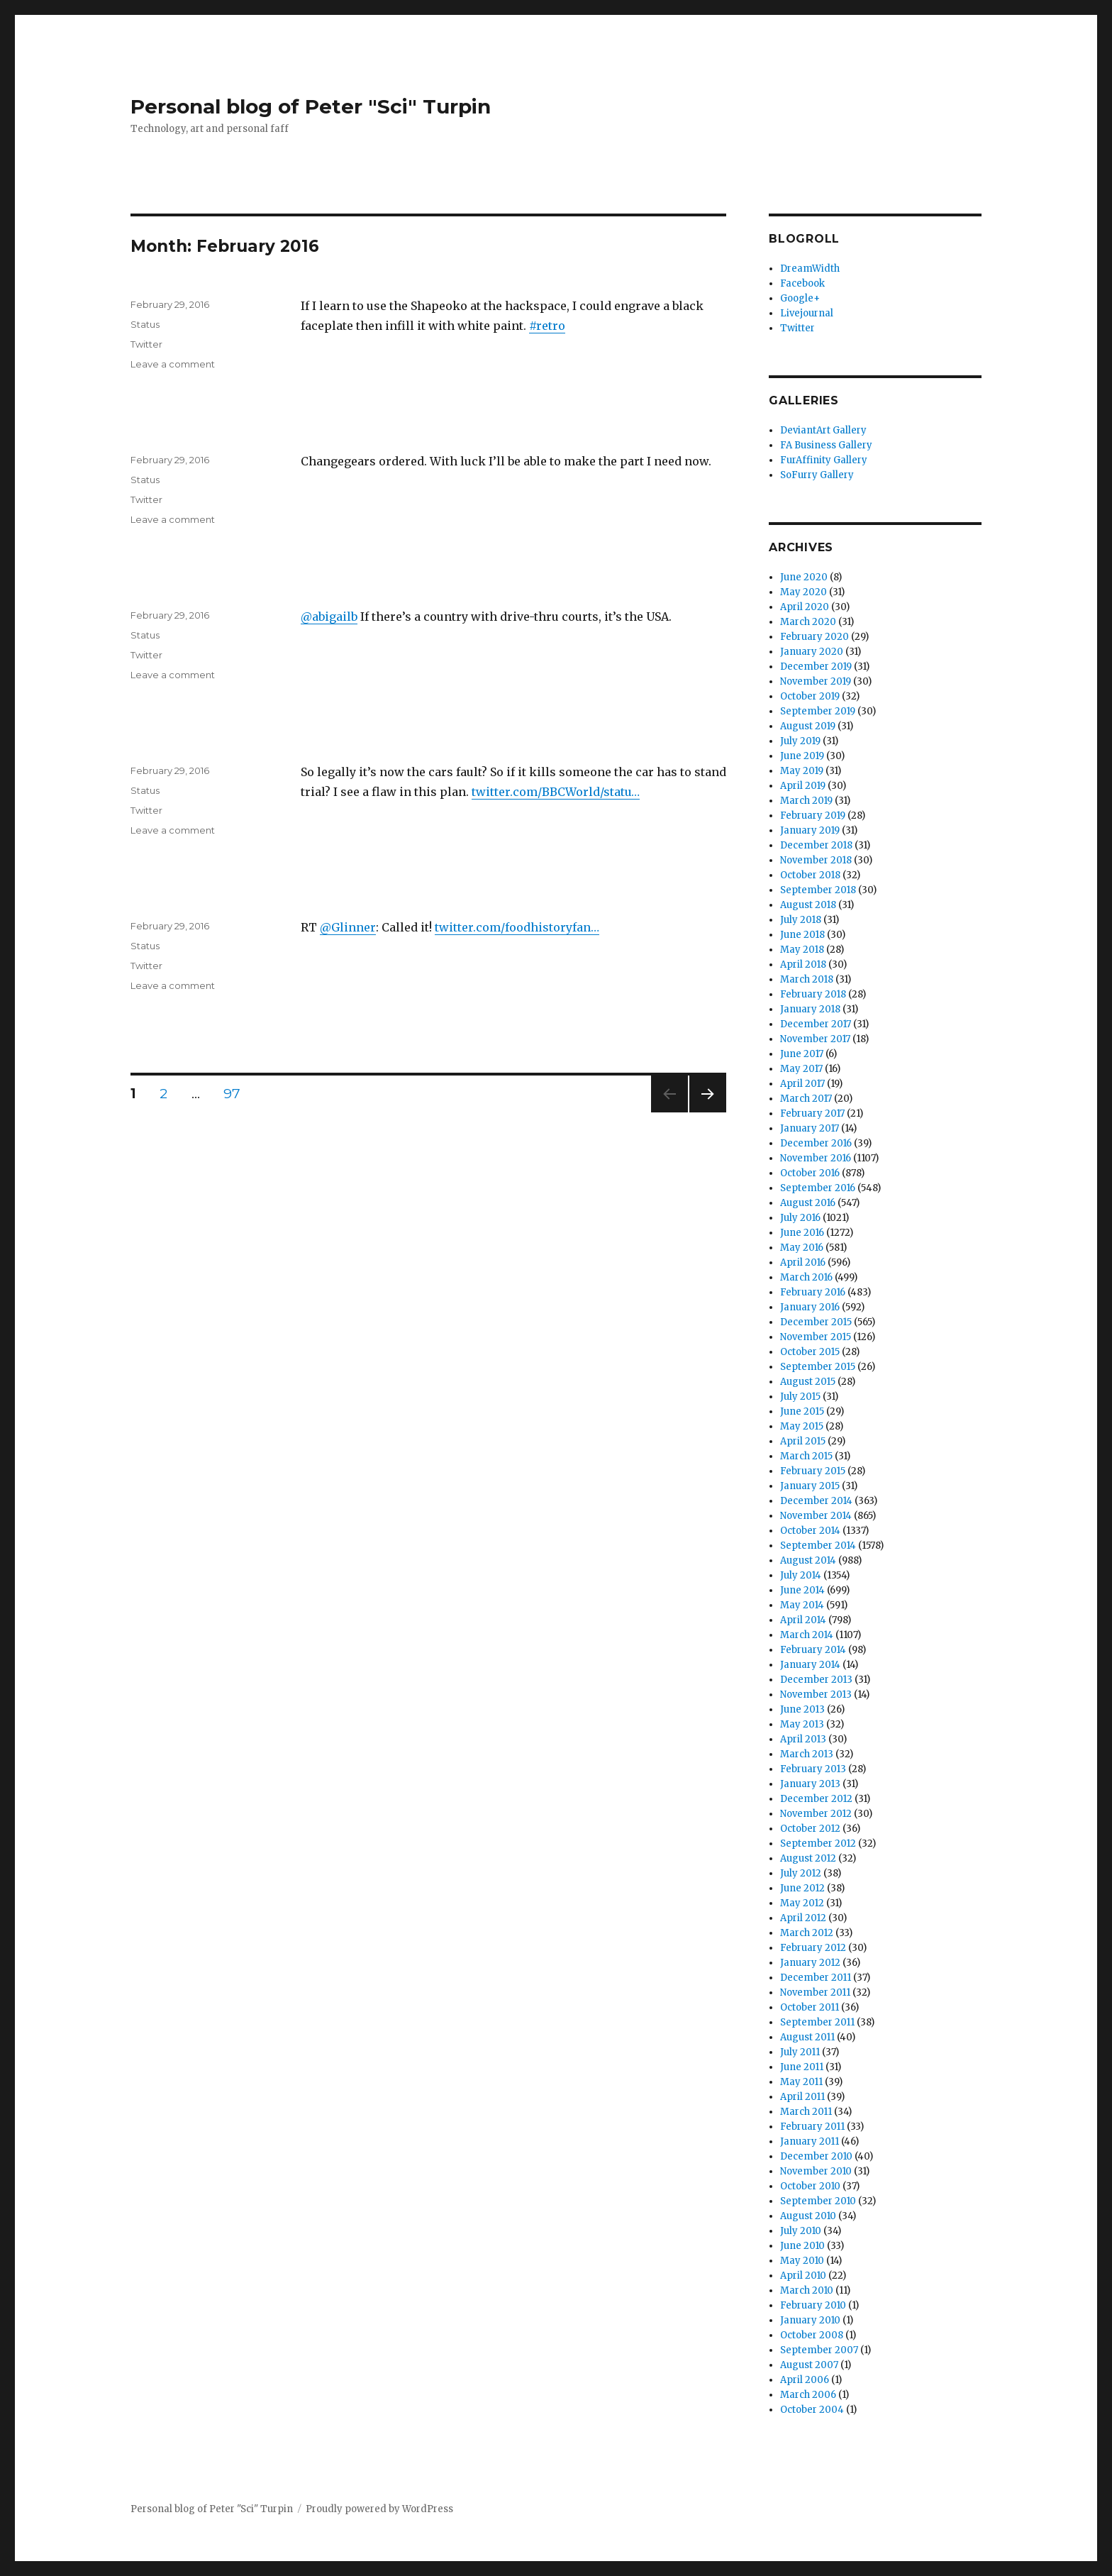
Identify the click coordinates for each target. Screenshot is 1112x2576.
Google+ (800, 298)
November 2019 (815, 681)
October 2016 (810, 1173)
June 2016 (802, 1233)
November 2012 (816, 1814)
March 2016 (806, 1277)
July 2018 (800, 920)
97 (237, 1093)
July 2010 (800, 2231)
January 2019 (810, 830)
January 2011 (809, 2141)
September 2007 (819, 2350)
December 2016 (816, 1143)
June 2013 (802, 1709)
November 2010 (816, 2171)
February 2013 (813, 1769)
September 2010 (818, 2201)
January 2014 (810, 1665)
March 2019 (806, 801)
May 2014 (802, 1605)
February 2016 (812, 1292)
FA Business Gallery (826, 445)
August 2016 (807, 1203)
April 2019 (802, 786)
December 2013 (816, 1680)
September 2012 (818, 1843)
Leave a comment (172, 364)
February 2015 (812, 1471)
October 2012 (810, 1829)
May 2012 (802, 1903)
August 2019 (807, 726)
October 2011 (809, 2007)
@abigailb (329, 616)
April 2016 (802, 1262)
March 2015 (806, 1456)
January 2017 (809, 1128)
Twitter (146, 344)
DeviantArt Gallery (823, 430)
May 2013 (802, 1724)
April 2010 (803, 2276)
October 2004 (812, 2410)
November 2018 (816, 860)
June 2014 (802, 1590)
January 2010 (810, 2320)
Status (145, 324)
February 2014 (813, 1650)
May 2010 (802, 2261)
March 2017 (806, 1099)
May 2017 (801, 1069)
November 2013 (816, 1694)
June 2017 (801, 1054)
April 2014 (803, 1620)
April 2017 (802, 1084)
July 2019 (800, 741)
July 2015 (800, 1397)
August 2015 (807, 1382)
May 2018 (802, 950)
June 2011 (801, 2067)
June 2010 (802, 2246)
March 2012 (806, 1933)
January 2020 (811, 652)
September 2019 (817, 711)
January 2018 (810, 1009)
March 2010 (806, 2290)
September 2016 (817, 1188)
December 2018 (816, 845)
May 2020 (803, 592)
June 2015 (802, 1411)
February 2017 (812, 1113)
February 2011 (812, 2127)
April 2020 (804, 607)
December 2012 (816, 1799)
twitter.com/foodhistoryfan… (517, 927)
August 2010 (808, 2216)
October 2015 (810, 1352)
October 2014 (810, 1531)
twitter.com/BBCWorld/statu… (556, 792)
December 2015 (816, 1322)
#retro (547, 326)
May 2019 (801, 771)
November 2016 (815, 1158)
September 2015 (817, 1367)
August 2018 (808, 905)
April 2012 (803, 1918)
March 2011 (806, 2112)
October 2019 (810, 696)
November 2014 (816, 1516)
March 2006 (808, 2395)
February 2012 (813, 1948)
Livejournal (806, 313)
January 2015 (810, 1486)
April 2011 (802, 2097)
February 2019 (812, 815)
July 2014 (800, 1575)
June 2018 (802, 935)
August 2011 (807, 2037)
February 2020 (814, 637)
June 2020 (804, 577)
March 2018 (806, 979)
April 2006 (804, 2380)
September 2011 (817, 2022)
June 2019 (802, 756)
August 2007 (809, 2365)
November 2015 (815, 1337)
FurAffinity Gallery (823, 460)
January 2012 (810, 1963)
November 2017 (815, 1039)
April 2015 (802, 1441)
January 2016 (810, 1307)
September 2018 (818, 890)
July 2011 (800, 2052)
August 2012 (808, 1858)
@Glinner (348, 927)
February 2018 (813, 994)
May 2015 (801, 1426)
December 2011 (815, 1978)
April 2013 (803, 1739)
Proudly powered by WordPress (379, 2509)
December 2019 (816, 666)
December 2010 (816, 2156)
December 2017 (815, 1024)
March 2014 (806, 1635)
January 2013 (810, 1784)
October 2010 (810, 2186)
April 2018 (803, 964)
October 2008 (811, 2335)
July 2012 (800, 1873)
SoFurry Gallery (817, 475)
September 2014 (818, 1545)
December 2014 (816, 1501)
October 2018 (810, 875)
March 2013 (806, 1754)
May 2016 (801, 1248)
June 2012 (802, 1888)
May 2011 (801, 2082)
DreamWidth (810, 268)
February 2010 (813, 2305)
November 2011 (815, 1992)
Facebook (802, 283)
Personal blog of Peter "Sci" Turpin (310, 106)
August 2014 (808, 1560)
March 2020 (808, 622)
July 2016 (800, 1218)
